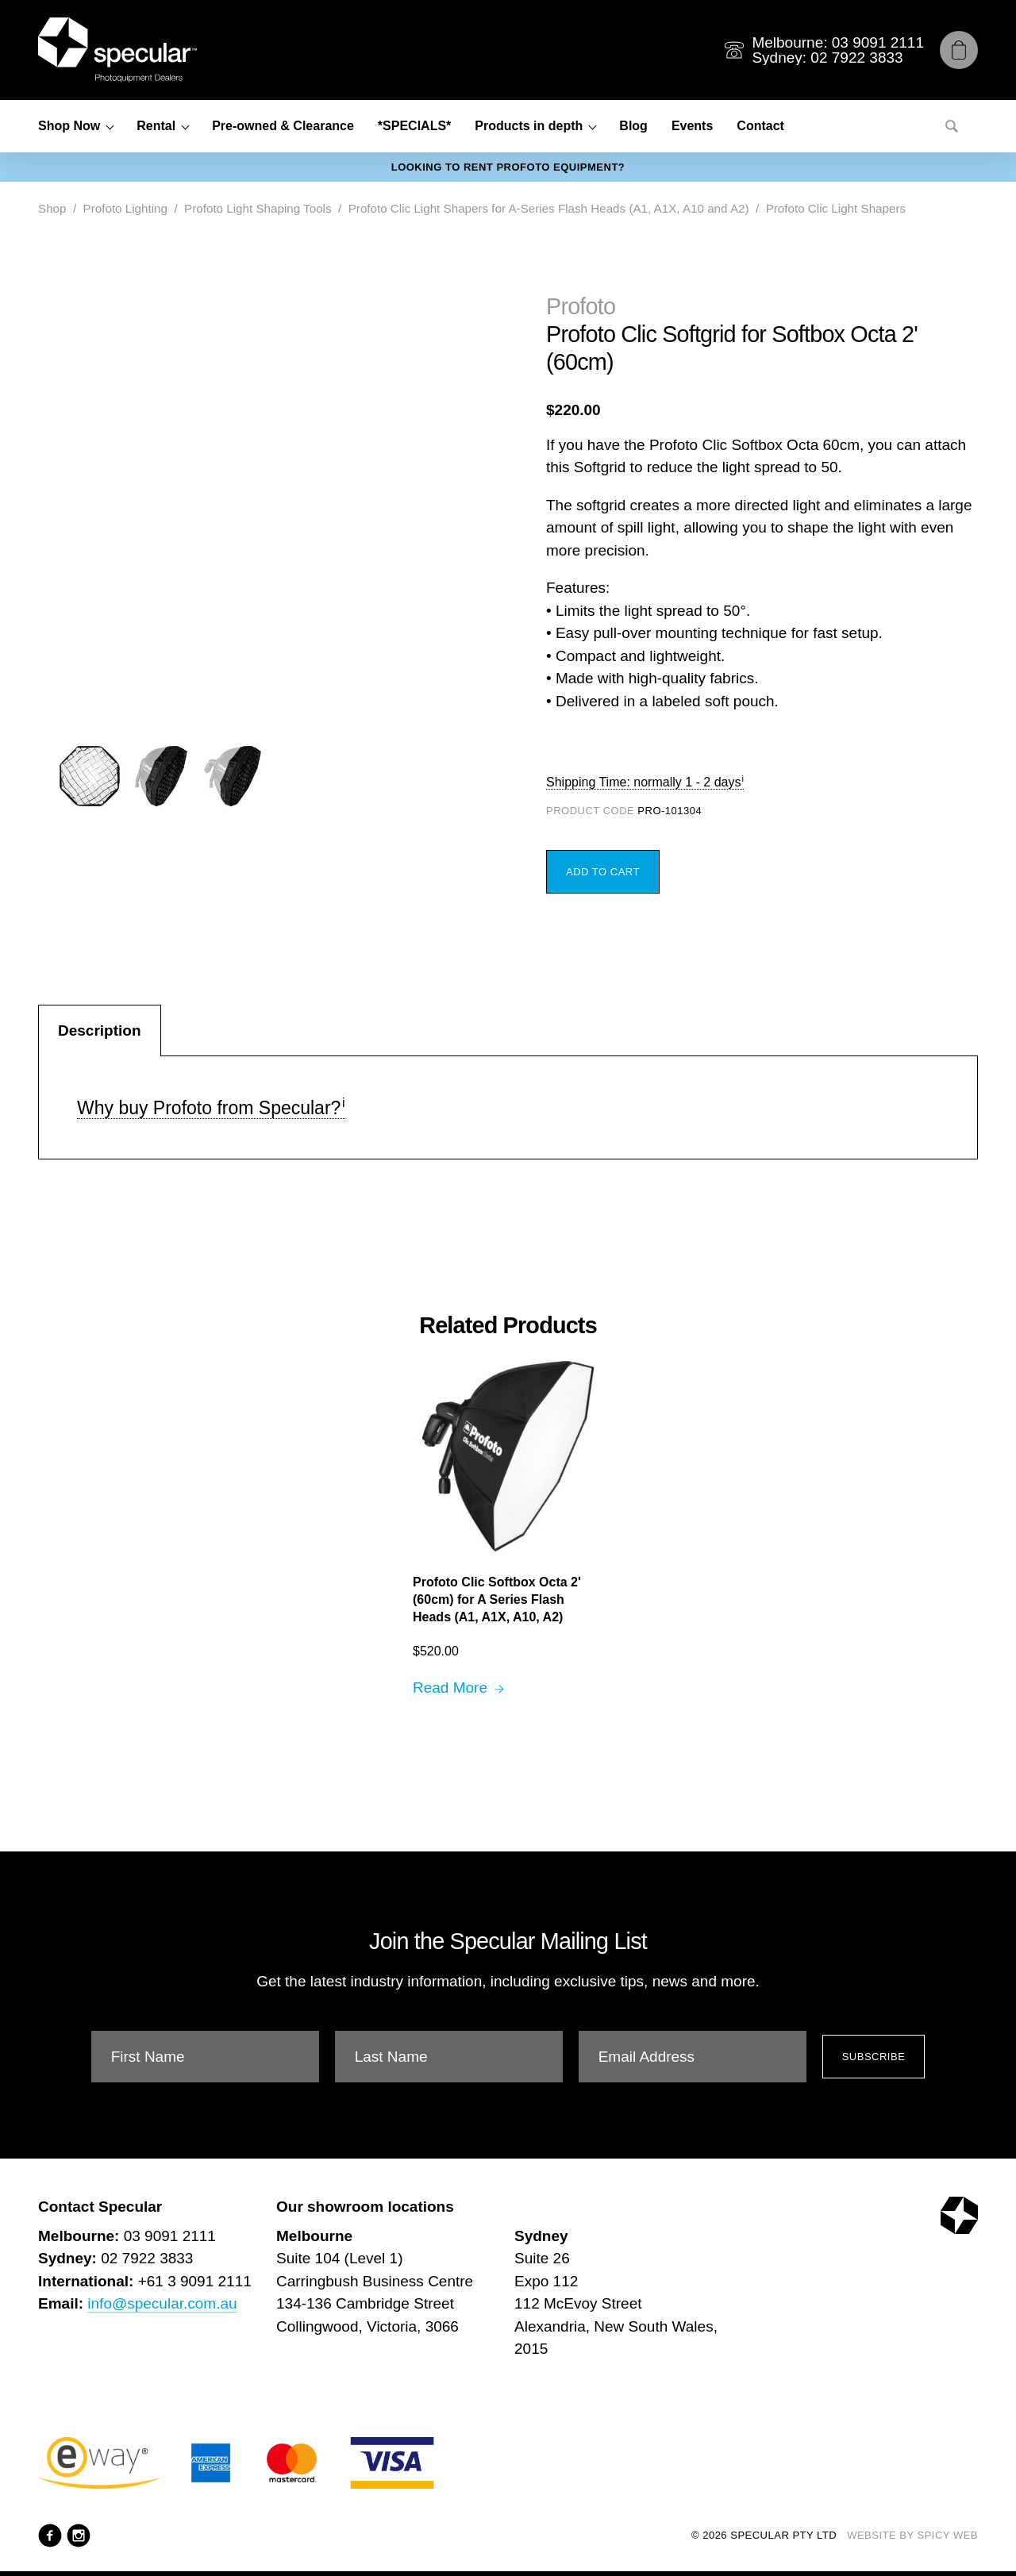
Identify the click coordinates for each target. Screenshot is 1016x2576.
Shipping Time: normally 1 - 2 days (643, 782)
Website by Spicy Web (912, 2535)
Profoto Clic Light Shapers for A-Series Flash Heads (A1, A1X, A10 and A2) (548, 208)
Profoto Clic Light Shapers (836, 208)
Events (692, 126)
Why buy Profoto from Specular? (209, 1108)
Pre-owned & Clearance (283, 126)
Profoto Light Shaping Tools (257, 208)
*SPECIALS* (414, 126)
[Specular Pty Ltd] (117, 50)
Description (99, 1030)
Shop (52, 208)
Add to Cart (603, 872)
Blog (633, 126)
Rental (156, 126)
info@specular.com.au (162, 2303)
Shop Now (69, 126)
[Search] (952, 126)
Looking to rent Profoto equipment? (508, 167)
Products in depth (529, 126)
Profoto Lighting (125, 208)
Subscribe (874, 2057)
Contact (760, 126)
